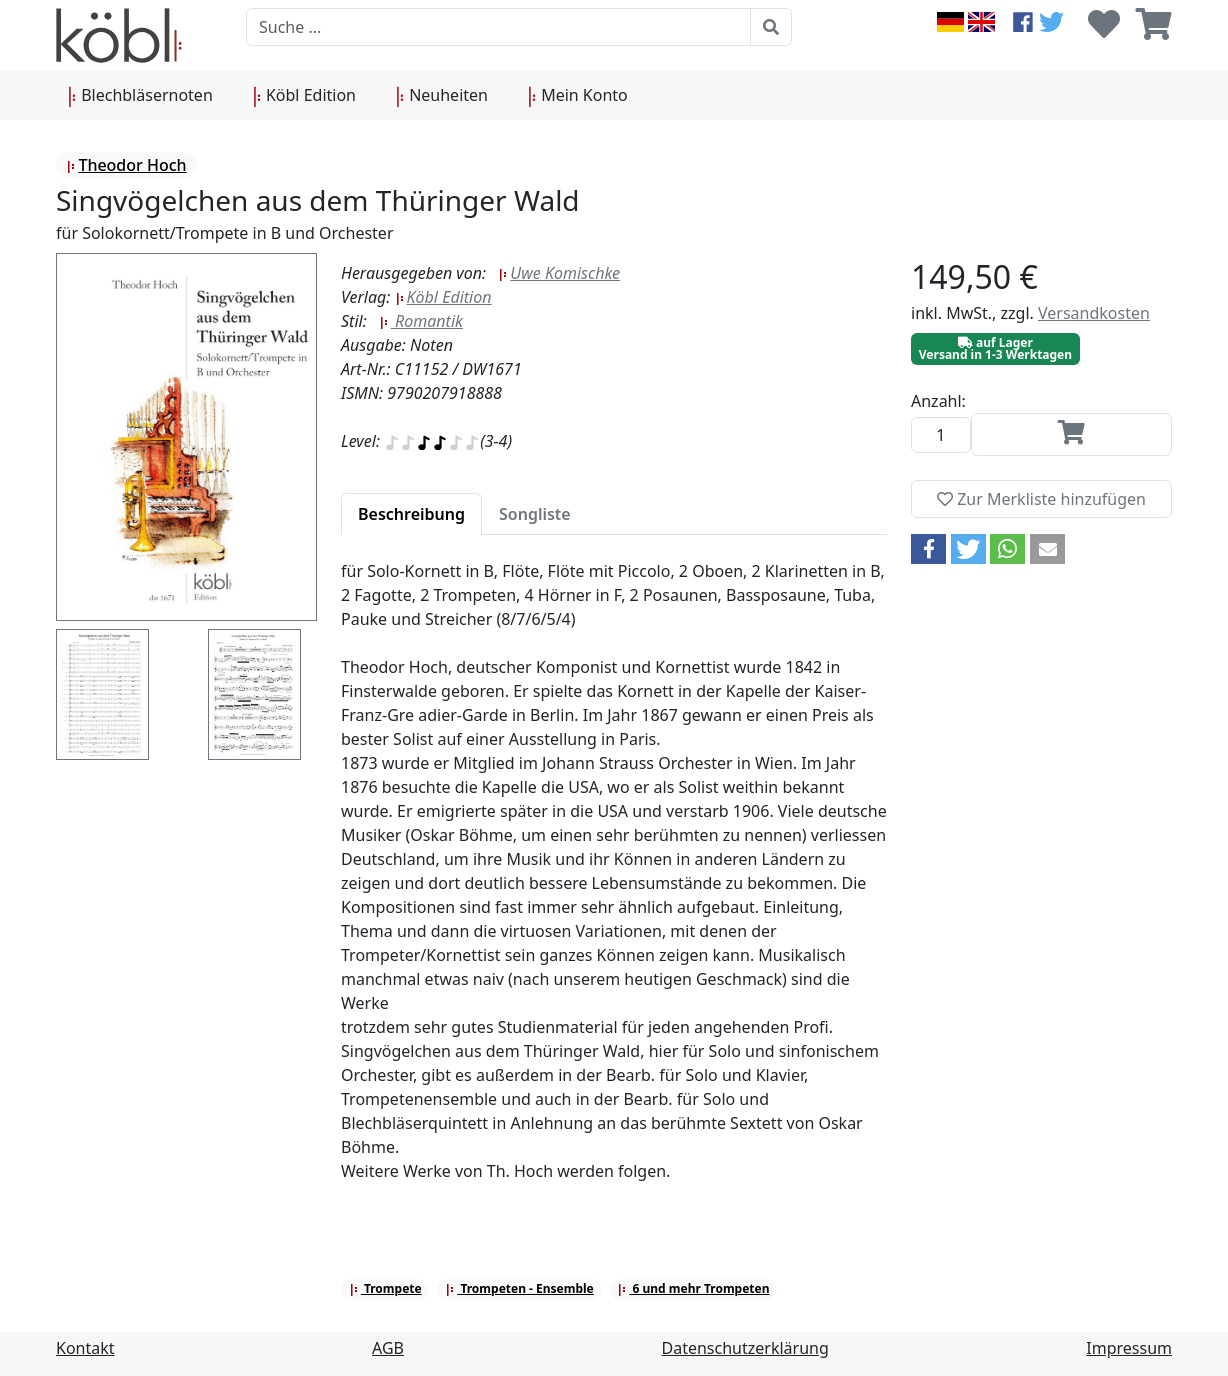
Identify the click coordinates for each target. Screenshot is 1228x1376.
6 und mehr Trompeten (693, 1288)
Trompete (385, 1288)
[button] (928, 549)
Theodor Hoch (126, 165)
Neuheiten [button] (442, 96)
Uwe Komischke (559, 273)
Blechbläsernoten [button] (140, 96)
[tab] (411, 514)
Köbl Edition (443, 297)
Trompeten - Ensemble (519, 1288)
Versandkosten (1094, 313)
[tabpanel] (614, 883)
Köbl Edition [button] (304, 96)
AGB (388, 1348)
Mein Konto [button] (578, 96)
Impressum (1129, 1348)
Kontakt (85, 1348)
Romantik (421, 321)
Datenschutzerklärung (745, 1348)
